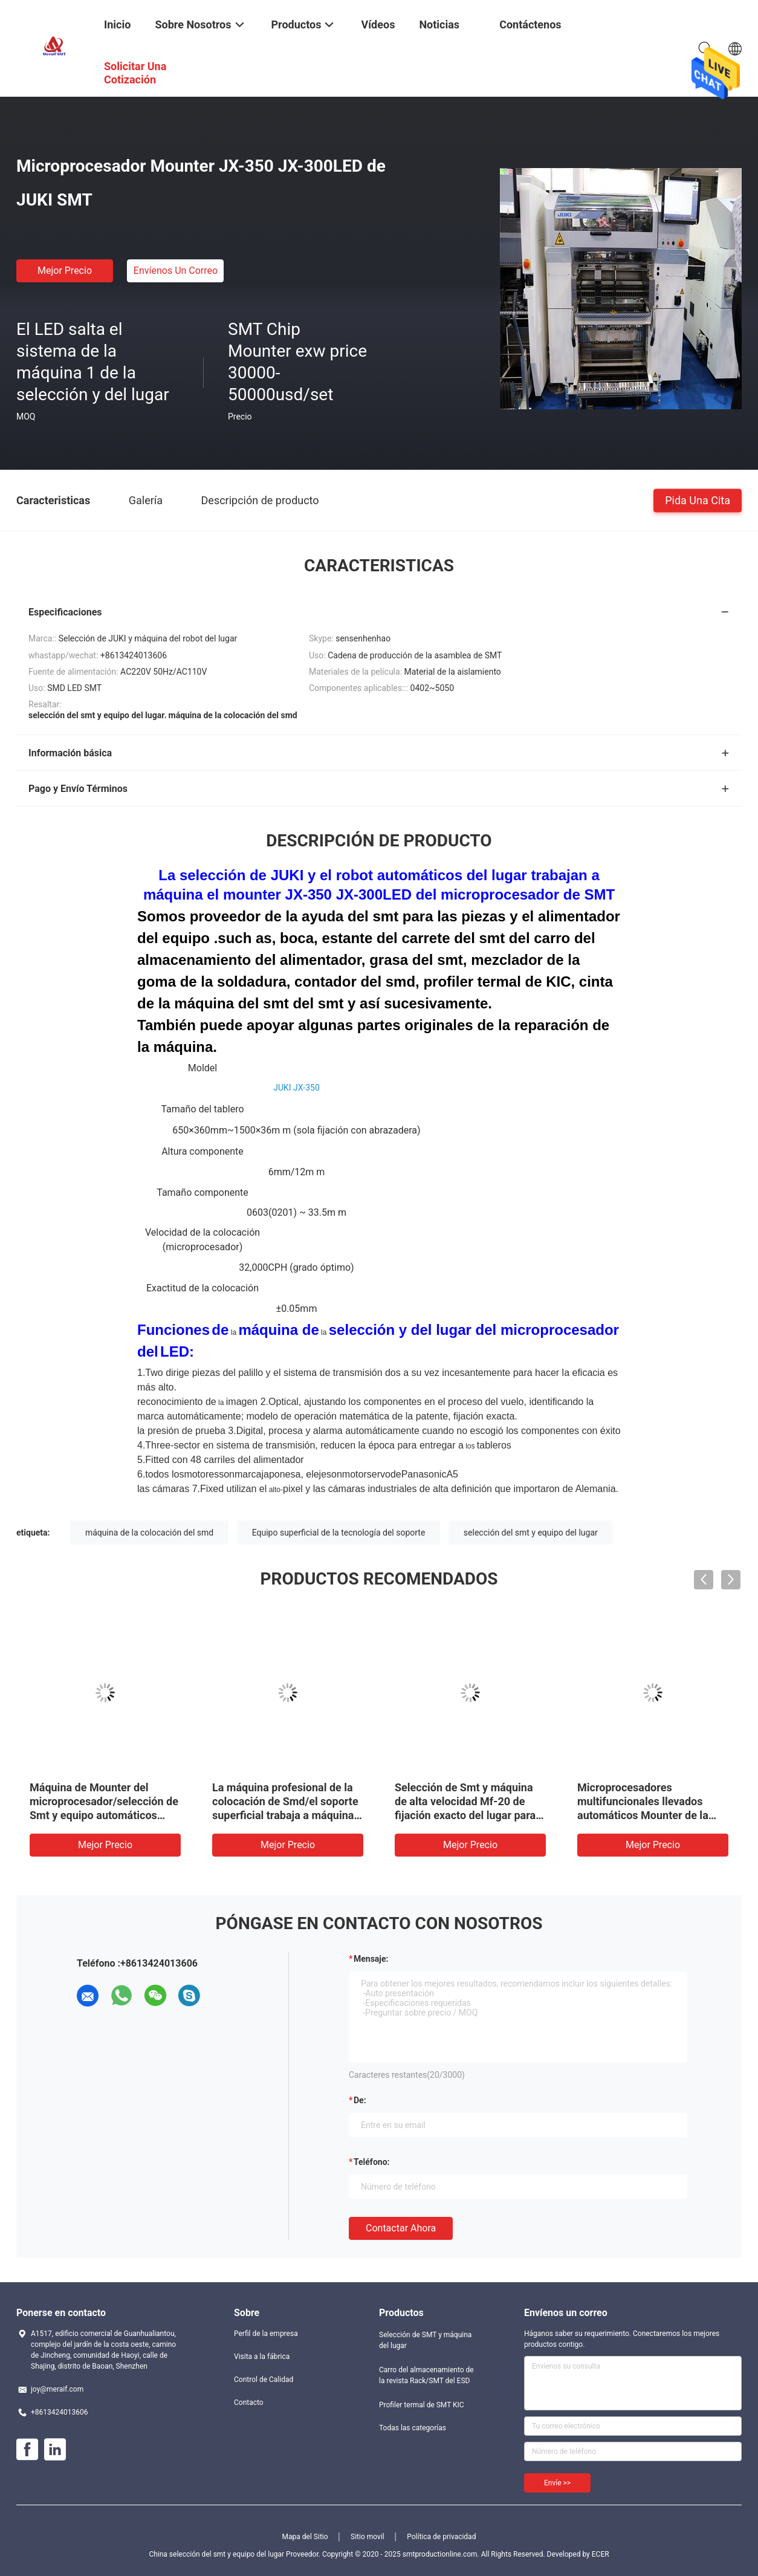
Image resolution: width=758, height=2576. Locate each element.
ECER (600, 2554)
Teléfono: (371, 2162)
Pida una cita (697, 499)
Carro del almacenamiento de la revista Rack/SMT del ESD (426, 2375)
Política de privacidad (441, 2536)
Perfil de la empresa (266, 2333)
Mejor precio (64, 270)
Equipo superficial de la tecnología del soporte (339, 1532)
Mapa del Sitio (305, 2536)
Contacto (249, 2402)
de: (360, 2100)
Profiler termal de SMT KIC (421, 2405)
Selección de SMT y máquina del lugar (425, 2340)
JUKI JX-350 (296, 1087)
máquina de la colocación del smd (149, 1532)
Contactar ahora (401, 2228)
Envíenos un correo (176, 270)
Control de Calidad (263, 2379)
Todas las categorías (412, 2428)
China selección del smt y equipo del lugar (216, 2554)
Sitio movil (367, 2536)
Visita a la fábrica (262, 2356)
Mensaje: (371, 1959)
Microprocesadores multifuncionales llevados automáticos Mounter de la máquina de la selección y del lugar (649, 1815)
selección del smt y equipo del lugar (531, 1532)
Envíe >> (557, 2483)
